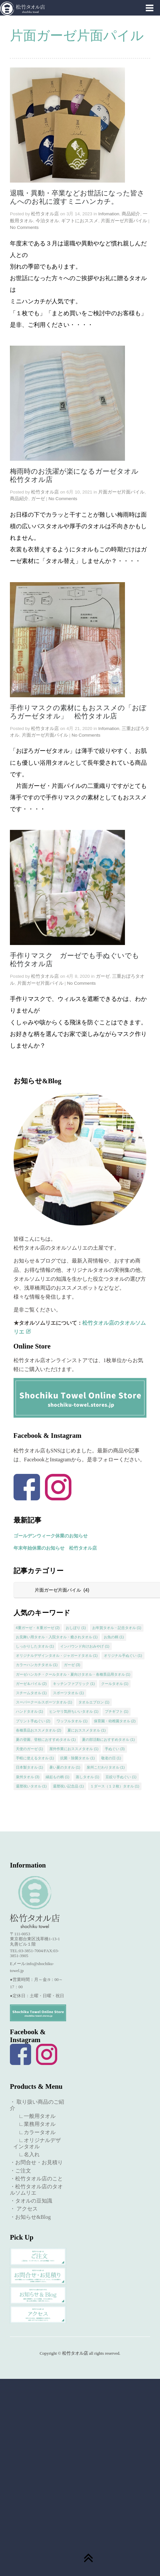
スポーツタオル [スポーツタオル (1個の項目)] (68, 1693)
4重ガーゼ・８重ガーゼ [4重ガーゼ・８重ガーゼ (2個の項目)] (38, 1628)
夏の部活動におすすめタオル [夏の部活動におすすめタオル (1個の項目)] (108, 1739)
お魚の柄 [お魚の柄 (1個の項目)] (114, 1637)
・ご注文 (20, 2170)
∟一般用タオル (34, 2116)
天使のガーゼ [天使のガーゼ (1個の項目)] (29, 1749)
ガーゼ (38, 498)
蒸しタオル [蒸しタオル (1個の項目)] (88, 1777)
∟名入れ (26, 2154)
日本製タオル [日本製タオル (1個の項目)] (29, 1767)
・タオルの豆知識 (31, 2201)
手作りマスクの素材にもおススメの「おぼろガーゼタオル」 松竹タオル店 (78, 712)
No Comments (24, 227)
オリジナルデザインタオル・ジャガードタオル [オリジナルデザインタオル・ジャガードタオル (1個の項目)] (57, 1655)
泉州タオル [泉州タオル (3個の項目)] (28, 1777)
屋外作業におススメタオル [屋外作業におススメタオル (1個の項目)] (74, 1749)
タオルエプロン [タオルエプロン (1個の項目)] (93, 1702)
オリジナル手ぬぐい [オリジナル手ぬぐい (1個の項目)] (123, 1655)
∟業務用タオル (34, 2124)
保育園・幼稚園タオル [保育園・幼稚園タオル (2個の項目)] (115, 1721)
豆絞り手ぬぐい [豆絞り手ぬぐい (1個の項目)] (121, 1777)
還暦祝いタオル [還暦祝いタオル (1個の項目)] (31, 1786)
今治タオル (47, 220)
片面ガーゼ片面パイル (124, 220)
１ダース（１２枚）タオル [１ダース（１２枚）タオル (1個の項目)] (115, 1786)
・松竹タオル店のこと (36, 2178)
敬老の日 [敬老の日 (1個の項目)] (111, 1758)
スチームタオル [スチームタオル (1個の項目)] (31, 1693)
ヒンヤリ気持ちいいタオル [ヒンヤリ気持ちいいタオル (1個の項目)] (74, 1711)
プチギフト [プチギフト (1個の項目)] (117, 1711)
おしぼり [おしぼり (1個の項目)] (76, 1628)
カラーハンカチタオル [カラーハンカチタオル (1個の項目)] (37, 1665)
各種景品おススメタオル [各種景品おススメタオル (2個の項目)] (38, 1730)
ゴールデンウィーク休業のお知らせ (51, 1535)
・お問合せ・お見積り (36, 2162)
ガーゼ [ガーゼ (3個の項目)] (72, 1665)
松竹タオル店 (45, 213)
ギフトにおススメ (79, 220)
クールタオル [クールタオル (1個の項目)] (115, 1684)
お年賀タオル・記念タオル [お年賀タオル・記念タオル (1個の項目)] (116, 1628)
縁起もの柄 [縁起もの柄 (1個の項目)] (57, 1777)
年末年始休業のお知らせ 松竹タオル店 (55, 1548)
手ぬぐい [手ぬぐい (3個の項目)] (115, 1749)
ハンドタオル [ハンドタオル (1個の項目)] (29, 1711)
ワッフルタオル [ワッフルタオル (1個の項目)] (72, 1721)
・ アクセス (24, 2208)
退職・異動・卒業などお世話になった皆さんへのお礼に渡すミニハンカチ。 (77, 197)
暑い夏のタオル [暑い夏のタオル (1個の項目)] (64, 1767)
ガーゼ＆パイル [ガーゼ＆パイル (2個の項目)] (31, 1684)
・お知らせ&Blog (30, 2217)
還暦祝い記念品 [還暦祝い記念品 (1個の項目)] (68, 1786)
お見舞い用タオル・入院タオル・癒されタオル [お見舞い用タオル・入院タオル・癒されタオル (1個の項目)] (57, 1637)
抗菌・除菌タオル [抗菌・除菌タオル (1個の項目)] (77, 1758)
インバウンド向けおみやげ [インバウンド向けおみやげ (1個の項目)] (84, 1646)
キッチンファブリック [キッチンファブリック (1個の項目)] (74, 1684)
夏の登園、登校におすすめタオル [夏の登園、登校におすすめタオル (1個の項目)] (46, 1739)
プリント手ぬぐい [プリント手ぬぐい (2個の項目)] (33, 1721)
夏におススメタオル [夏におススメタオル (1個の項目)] (86, 1730)
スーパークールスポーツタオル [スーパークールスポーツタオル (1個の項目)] (44, 1702)
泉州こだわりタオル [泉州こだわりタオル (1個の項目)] (106, 1767)
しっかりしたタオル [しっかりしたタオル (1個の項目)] (35, 1646)
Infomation (108, 213)
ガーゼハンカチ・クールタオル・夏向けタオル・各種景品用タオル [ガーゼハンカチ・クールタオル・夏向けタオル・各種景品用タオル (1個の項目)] (73, 1674)
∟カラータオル (34, 2132)
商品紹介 (131, 213)
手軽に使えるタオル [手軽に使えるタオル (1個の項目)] (35, 1758)
